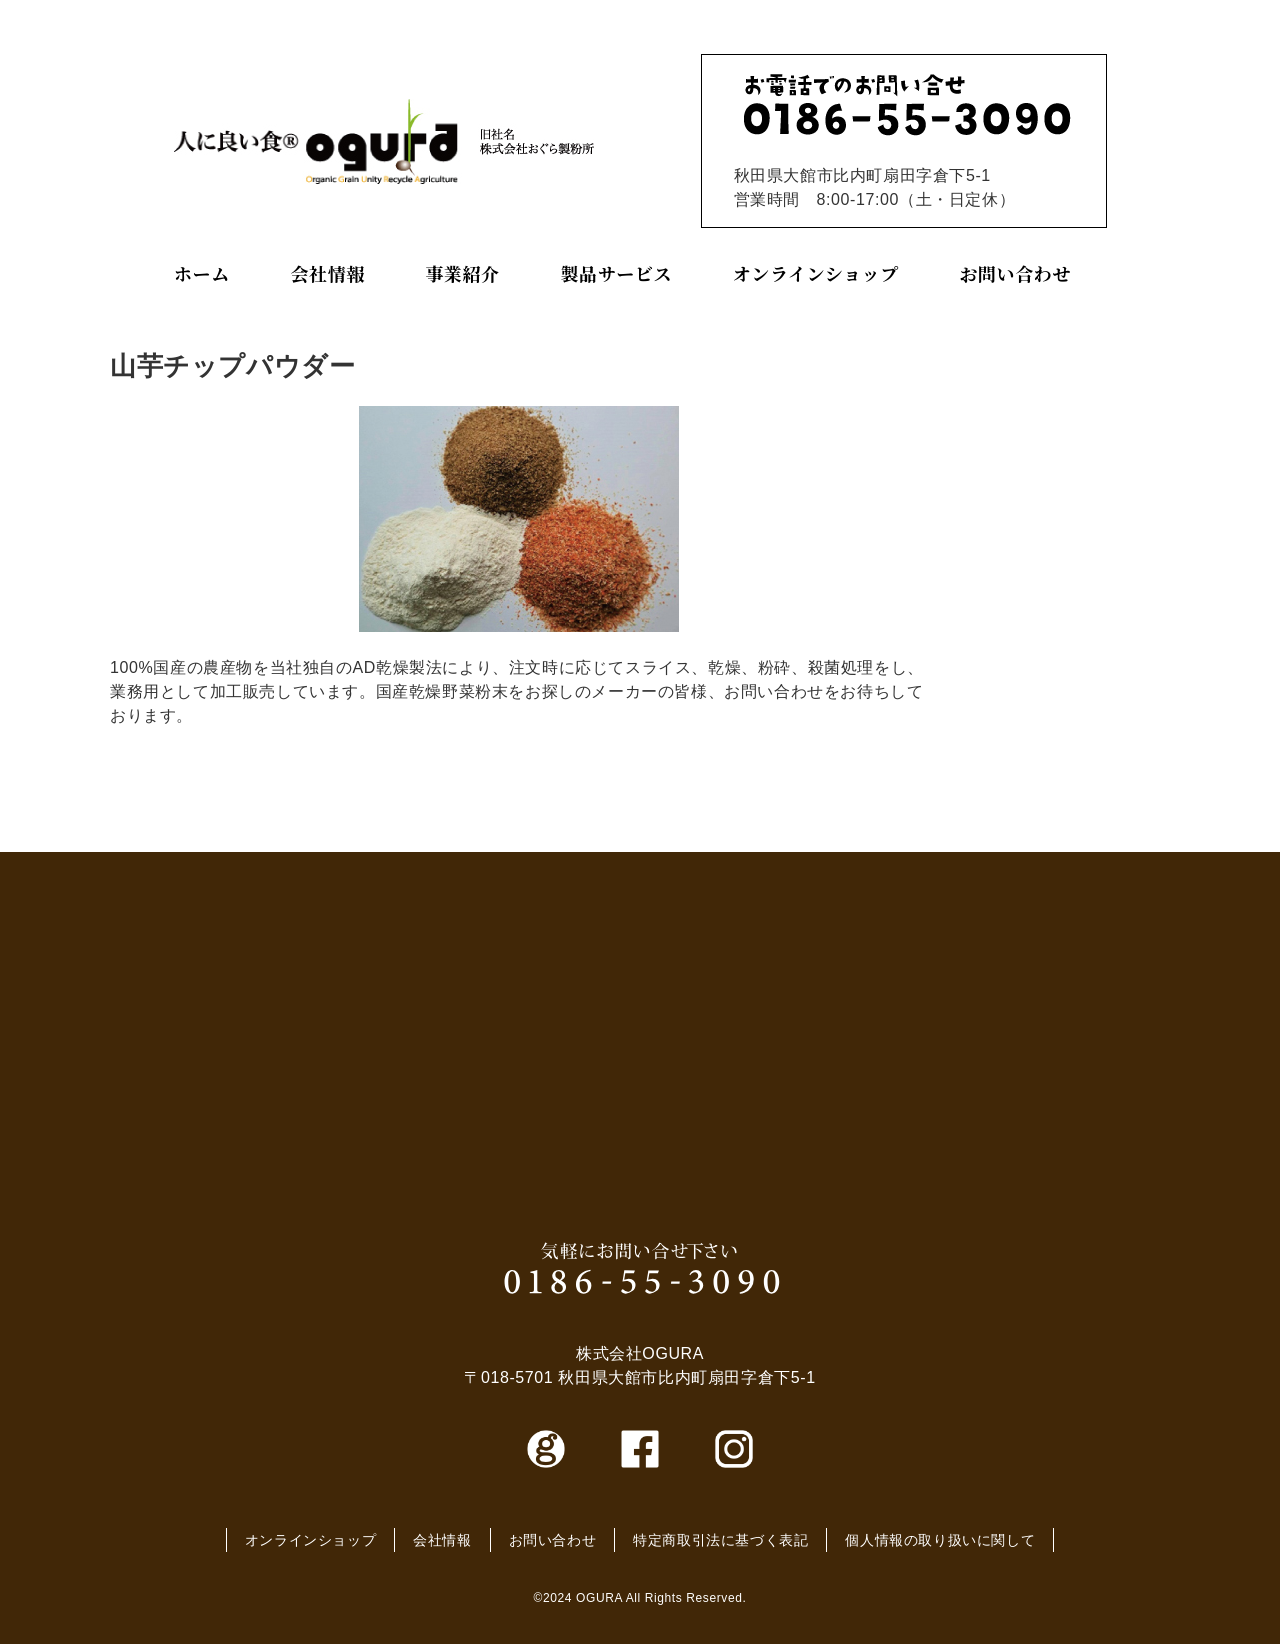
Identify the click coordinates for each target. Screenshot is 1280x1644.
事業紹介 (462, 273)
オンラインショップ (816, 273)
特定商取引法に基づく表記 (720, 1540)
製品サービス (617, 273)
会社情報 (327, 273)
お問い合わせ (1015, 273)
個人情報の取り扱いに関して (940, 1540)
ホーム (202, 273)
